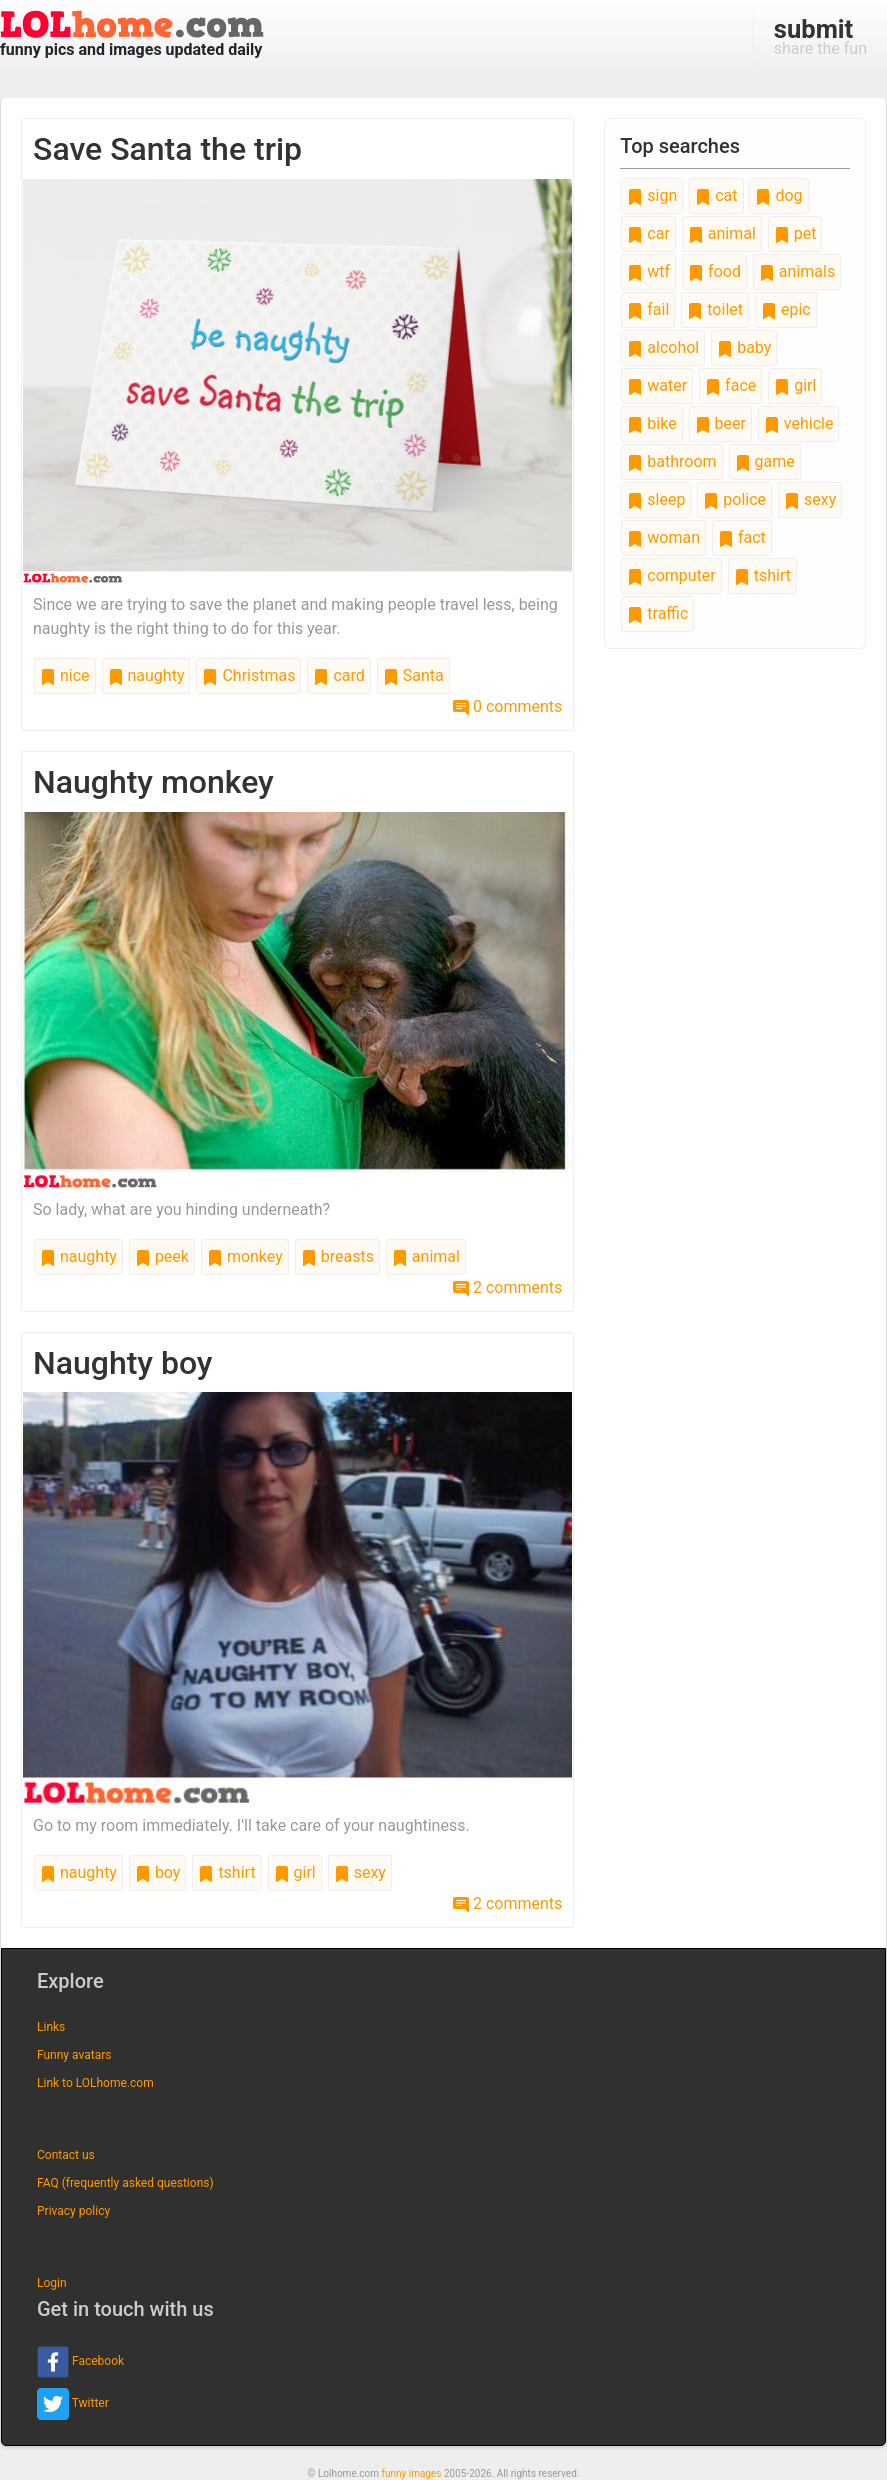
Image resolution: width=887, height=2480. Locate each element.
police (734, 499)
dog (778, 195)
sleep (656, 499)
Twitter (73, 2404)
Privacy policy (73, 2211)
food (714, 271)
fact (742, 537)
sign (652, 195)
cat (716, 195)
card (338, 675)
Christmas (248, 675)
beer (720, 423)
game (765, 461)
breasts (337, 1256)
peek (162, 1256)
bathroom (671, 461)
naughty (146, 675)
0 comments (507, 706)
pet (795, 233)
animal (426, 1256)
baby (744, 347)
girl (295, 1872)
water (657, 385)
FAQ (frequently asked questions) (125, 2183)
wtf (648, 271)
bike (651, 423)
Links (51, 2027)
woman (663, 537)
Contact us (66, 2155)
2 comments (507, 1287)
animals (797, 271)
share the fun (820, 36)
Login (52, 2283)
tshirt (226, 1872)
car (648, 233)
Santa (413, 675)
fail (648, 309)
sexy (360, 1872)
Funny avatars (74, 2055)
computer (671, 575)
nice (65, 675)
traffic (657, 613)
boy (158, 1872)
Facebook (80, 2362)
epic (786, 309)
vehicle (799, 423)
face (730, 385)
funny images (412, 2473)
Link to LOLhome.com (95, 2083)
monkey (245, 1256)
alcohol (663, 347)
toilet (715, 309)
